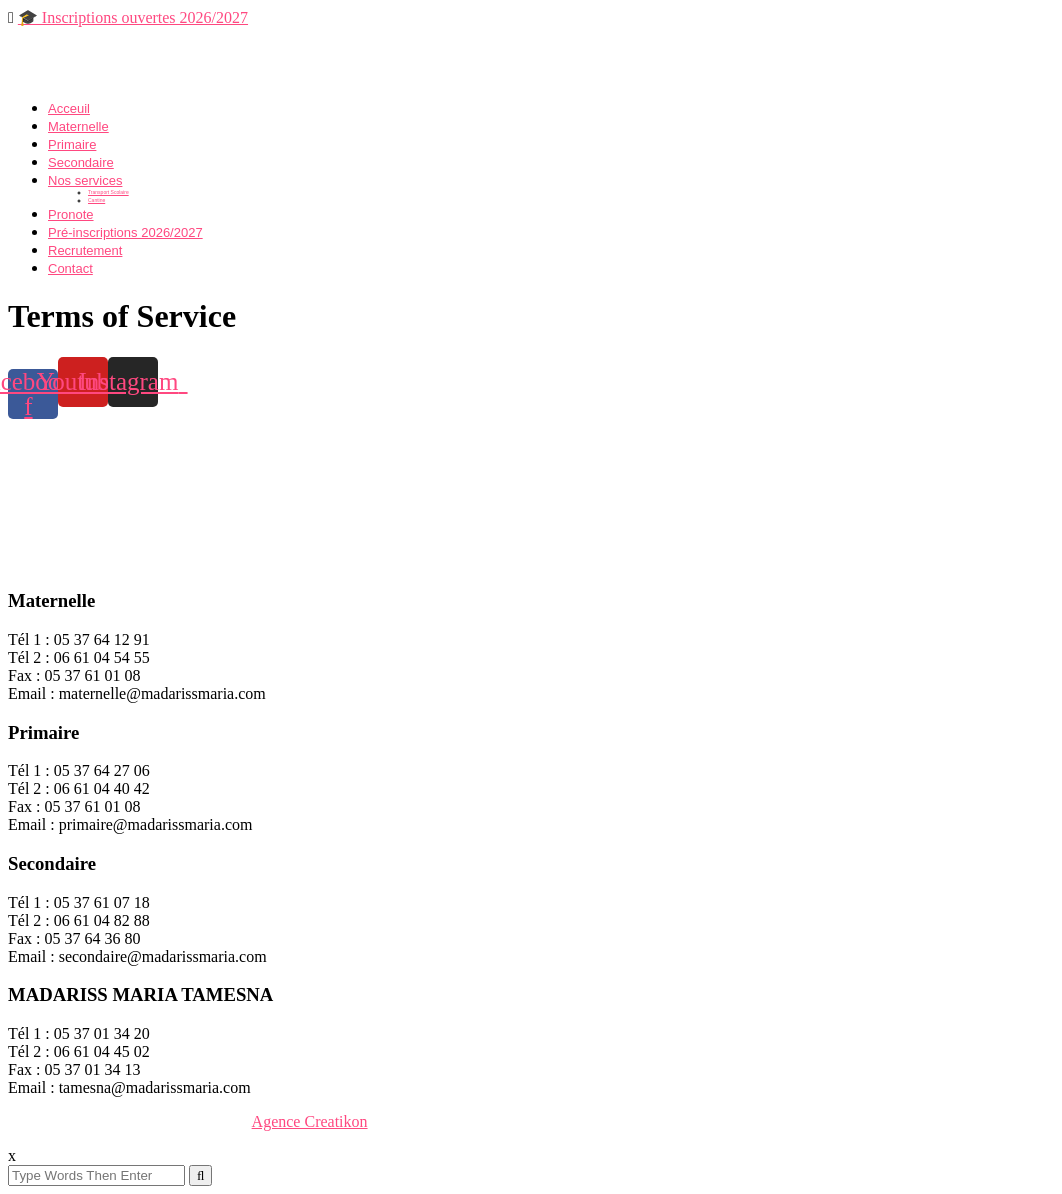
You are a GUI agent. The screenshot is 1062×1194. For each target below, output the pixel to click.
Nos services (85, 180)
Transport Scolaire (108, 192)
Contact (70, 268)
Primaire (72, 144)
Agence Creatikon (310, 1121)
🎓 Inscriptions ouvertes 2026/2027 (133, 17)
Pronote (71, 214)
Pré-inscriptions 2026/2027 (125, 232)
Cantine (96, 200)
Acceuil (69, 108)
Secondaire (81, 162)
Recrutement (85, 250)
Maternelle (78, 126)
